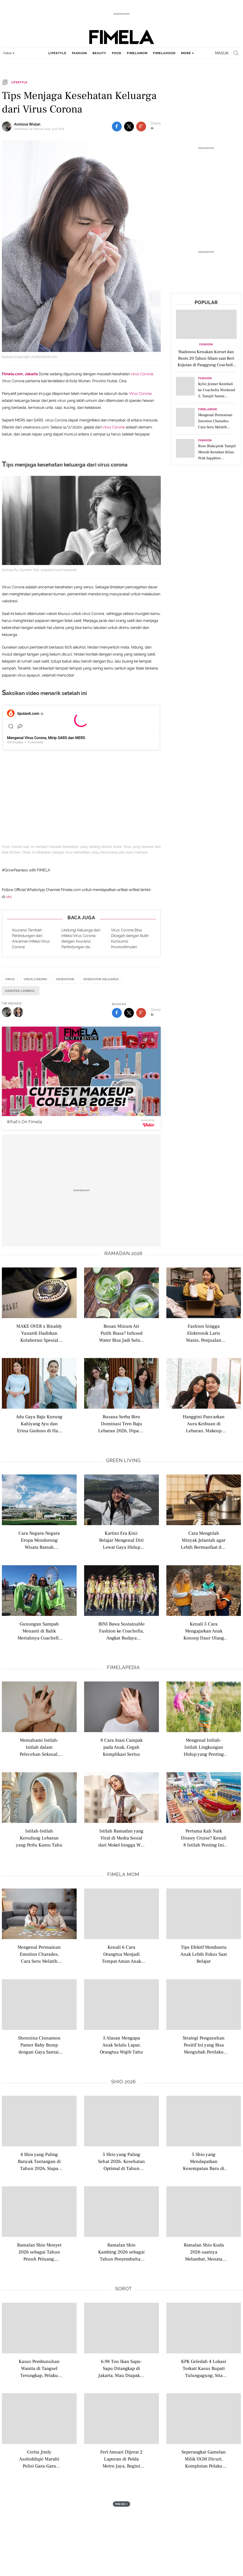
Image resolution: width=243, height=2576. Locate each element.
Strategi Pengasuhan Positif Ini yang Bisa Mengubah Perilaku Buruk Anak (204, 2044)
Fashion (206, 344)
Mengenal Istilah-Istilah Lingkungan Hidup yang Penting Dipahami (204, 1747)
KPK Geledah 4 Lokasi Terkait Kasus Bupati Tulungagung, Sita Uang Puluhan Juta (203, 2368)
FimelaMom (207, 409)
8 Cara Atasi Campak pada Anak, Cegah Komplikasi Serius (121, 1747)
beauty (99, 53)
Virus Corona (140, 393)
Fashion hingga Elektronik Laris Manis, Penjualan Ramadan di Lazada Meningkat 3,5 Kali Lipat (204, 1333)
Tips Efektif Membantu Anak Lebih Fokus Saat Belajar (203, 1954)
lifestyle (57, 53)
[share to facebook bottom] (117, 1013)
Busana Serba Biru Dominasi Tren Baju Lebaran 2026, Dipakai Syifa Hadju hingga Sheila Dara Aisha (121, 1423)
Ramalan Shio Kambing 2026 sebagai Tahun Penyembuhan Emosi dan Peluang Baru (121, 2251)
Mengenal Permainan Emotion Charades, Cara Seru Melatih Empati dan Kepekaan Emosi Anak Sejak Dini (39, 1954)
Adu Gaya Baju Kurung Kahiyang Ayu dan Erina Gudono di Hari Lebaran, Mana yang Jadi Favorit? (39, 1423)
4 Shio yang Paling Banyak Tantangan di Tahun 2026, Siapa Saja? (39, 2161)
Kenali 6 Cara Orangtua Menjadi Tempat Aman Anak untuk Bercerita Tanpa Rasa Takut (121, 1954)
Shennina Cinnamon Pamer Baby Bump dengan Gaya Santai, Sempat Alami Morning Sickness (39, 2044)
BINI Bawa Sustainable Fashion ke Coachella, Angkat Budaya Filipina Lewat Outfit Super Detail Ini (121, 1630)
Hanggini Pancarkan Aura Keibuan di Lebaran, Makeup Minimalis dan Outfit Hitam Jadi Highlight (203, 1423)
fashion (79, 53)
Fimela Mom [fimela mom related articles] (123, 1874)
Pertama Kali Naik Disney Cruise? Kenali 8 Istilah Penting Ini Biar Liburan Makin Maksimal (203, 1837)
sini (8, 897)
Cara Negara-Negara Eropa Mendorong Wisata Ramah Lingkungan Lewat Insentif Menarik (39, 1540)
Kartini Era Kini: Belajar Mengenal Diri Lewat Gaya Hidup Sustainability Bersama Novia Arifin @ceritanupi (121, 1540)
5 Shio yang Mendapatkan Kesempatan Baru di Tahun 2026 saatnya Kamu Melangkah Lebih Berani (204, 2161)
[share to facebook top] (117, 126)
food (116, 53)
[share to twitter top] (129, 126)
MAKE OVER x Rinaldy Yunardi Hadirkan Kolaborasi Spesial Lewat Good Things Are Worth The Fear (39, 1333)
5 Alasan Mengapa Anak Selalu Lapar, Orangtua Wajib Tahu (121, 2044)
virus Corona (142, 374)
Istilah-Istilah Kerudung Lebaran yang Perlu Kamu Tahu (39, 1837)
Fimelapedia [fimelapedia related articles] (123, 1667)
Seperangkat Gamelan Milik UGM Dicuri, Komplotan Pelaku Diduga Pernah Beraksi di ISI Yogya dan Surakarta (204, 2458)
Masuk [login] (222, 53)
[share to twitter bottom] (129, 1013)
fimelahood (164, 53)
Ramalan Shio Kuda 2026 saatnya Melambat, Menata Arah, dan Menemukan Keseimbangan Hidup (203, 2251)
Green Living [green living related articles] (123, 1460)
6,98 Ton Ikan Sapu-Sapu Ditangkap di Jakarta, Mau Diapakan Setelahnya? (121, 2368)
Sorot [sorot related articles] (123, 2288)
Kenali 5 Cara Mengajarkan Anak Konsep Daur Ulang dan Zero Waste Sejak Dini (203, 1630)
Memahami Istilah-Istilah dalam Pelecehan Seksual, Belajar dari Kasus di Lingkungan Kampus (39, 1747)
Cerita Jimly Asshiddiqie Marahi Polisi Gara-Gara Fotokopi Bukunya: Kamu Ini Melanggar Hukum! (39, 2458)
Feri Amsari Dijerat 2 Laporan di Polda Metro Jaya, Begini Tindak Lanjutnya (121, 2458)
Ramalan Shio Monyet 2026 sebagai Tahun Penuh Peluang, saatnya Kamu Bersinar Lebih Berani (39, 2251)
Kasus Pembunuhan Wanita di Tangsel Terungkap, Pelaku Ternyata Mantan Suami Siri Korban (39, 2368)
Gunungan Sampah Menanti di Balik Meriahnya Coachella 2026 (39, 1630)
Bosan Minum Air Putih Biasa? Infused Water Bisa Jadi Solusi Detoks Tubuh (121, 1333)
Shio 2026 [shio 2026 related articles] (123, 2081)
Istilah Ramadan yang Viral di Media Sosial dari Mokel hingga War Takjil (121, 1837)
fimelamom (137, 53)
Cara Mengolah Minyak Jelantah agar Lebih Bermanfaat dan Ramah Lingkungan (203, 1540)
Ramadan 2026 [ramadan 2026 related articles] (123, 1253)
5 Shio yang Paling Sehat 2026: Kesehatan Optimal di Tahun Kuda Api (121, 2161)
